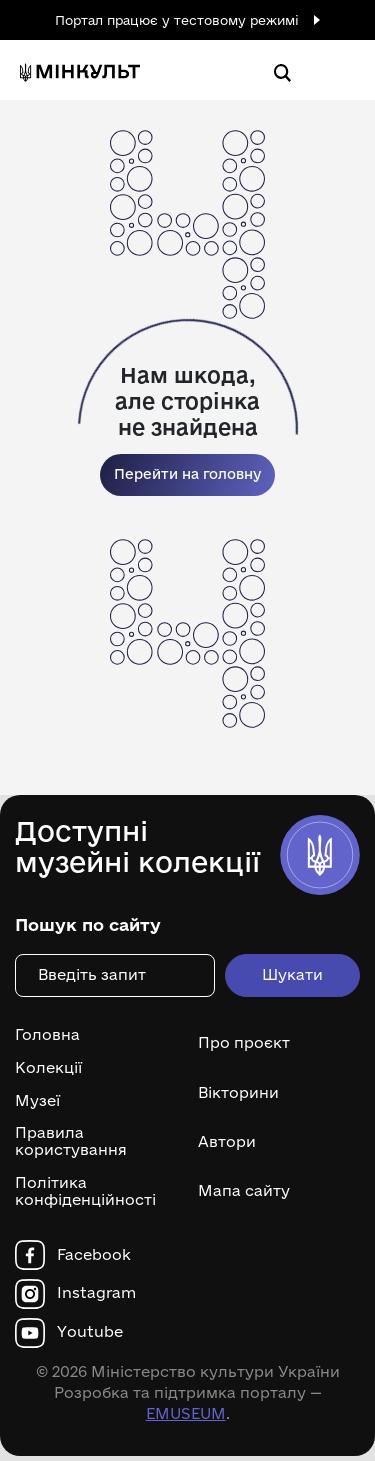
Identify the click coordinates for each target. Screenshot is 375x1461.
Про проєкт (244, 1042)
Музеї (37, 1101)
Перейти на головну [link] (187, 474)
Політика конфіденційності (85, 1191)
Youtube (90, 1332)
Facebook (94, 1255)
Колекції (48, 1068)
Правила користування (71, 1141)
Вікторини (238, 1092)
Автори (227, 1141)
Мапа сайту (244, 1190)
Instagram (96, 1293)
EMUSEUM (186, 1413)
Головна (47, 1035)
